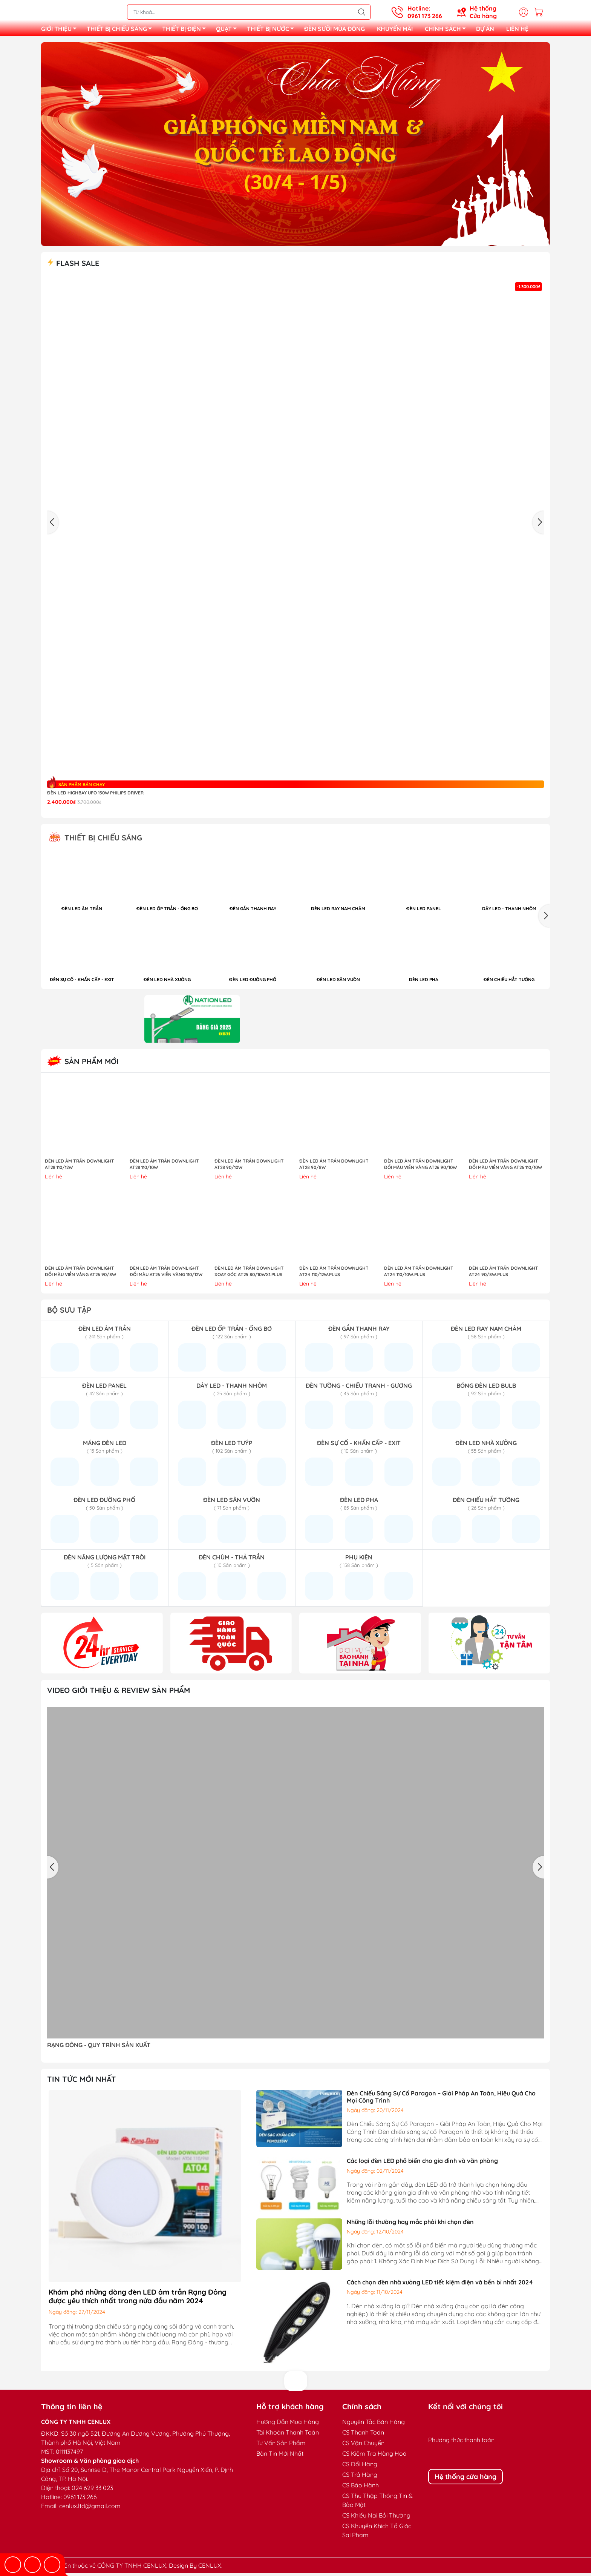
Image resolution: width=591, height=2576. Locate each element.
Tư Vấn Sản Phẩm (281, 2446)
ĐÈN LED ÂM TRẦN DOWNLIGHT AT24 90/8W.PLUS (503, 1274)
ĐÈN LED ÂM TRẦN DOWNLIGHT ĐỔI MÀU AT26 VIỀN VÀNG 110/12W (166, 1274)
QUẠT (228, 31)
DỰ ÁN (485, 30)
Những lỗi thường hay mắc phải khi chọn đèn (410, 2225)
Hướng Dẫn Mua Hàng (287, 2425)
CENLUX (209, 2568)
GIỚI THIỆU (61, 31)
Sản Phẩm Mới (83, 1064)
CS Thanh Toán (363, 2435)
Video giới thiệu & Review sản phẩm (118, 1693)
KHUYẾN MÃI (395, 30)
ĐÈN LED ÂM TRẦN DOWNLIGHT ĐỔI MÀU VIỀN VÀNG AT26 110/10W (505, 1167)
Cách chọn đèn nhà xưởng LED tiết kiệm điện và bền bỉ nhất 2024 (440, 2285)
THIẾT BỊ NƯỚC (272, 31)
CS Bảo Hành (360, 2488)
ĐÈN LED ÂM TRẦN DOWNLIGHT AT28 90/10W (249, 1167)
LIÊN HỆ (517, 30)
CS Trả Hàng (359, 2477)
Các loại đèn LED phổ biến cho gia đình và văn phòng (422, 2163)
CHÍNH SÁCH (447, 31)
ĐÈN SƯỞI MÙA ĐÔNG (334, 30)
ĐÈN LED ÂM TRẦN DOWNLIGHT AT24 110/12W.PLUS (334, 1274)
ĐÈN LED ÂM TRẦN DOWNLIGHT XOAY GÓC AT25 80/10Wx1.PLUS (249, 1274)
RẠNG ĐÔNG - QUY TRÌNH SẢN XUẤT (98, 2048)
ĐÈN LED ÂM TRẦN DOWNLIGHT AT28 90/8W (334, 1167)
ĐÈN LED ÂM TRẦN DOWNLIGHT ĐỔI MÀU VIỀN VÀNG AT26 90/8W (80, 1274)
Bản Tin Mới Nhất (279, 2456)
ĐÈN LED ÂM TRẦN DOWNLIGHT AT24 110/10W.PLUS (418, 1274)
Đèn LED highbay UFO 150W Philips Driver (95, 796)
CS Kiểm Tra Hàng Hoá (374, 2456)
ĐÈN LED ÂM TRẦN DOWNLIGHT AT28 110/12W (79, 1167)
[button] (544, 919)
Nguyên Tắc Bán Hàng (373, 2425)
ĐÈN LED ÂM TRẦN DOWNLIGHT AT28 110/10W (164, 1167)
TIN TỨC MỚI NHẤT (81, 2082)
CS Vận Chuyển (363, 2446)
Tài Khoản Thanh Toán (287, 2435)
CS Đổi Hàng (359, 2467)
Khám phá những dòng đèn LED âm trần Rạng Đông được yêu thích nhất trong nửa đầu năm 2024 (138, 2299)
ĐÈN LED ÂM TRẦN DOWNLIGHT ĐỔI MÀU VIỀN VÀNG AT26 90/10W (420, 1167)
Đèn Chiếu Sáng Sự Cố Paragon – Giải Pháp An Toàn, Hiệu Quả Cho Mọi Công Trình (441, 2099)
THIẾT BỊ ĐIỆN (186, 31)
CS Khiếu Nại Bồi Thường (376, 2518)
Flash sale (73, 266)
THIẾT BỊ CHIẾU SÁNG (121, 31)
